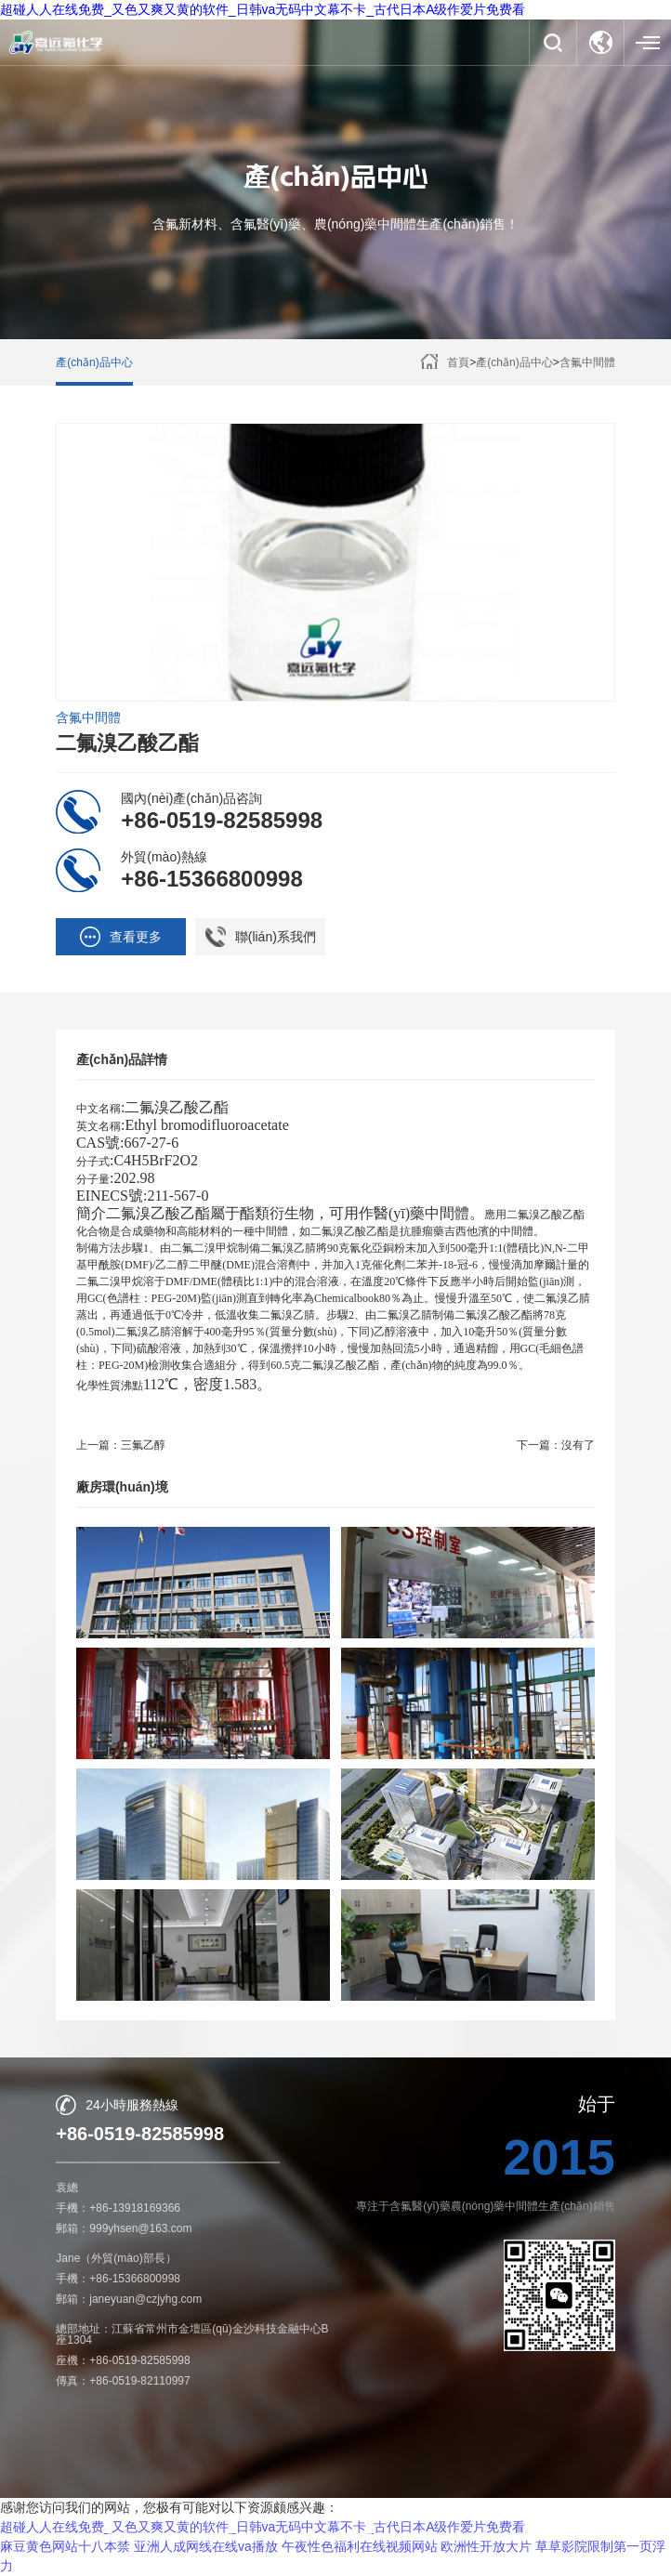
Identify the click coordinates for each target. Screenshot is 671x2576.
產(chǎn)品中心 (94, 362)
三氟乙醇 (143, 1445)
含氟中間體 (587, 362)
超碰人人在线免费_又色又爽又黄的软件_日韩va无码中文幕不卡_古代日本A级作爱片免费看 (262, 9)
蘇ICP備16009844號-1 (510, 2537)
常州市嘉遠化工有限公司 (217, 2537)
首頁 (458, 362)
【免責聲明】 (335, 2561)
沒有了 (578, 1445)
